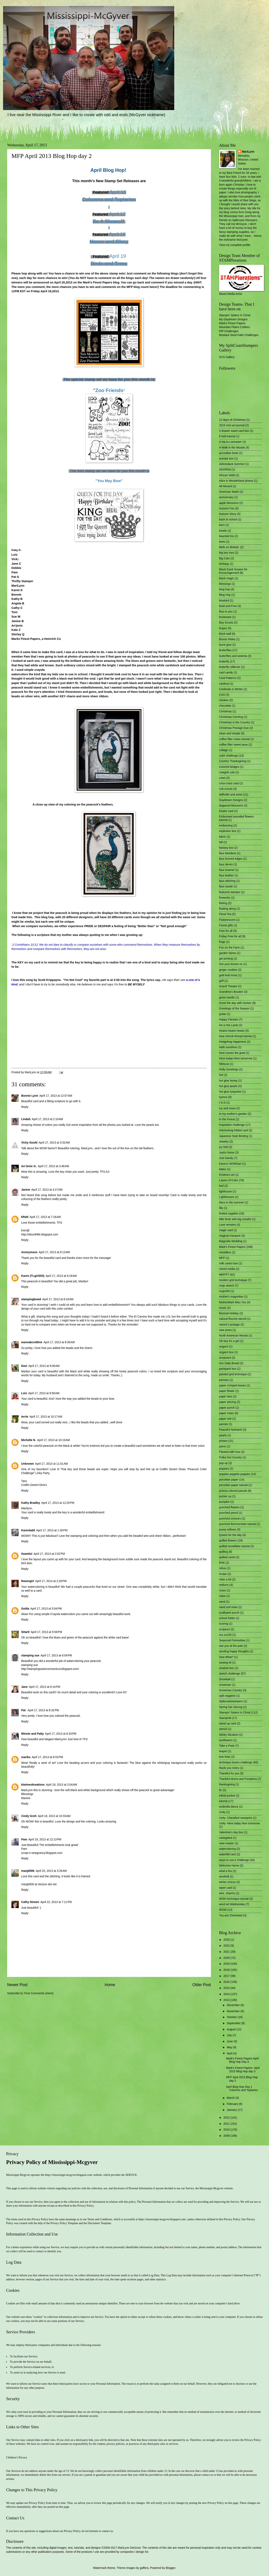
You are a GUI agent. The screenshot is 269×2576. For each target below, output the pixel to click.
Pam (14, 572)
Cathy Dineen (30, 1902)
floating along (227, 908)
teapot (223, 1751)
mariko (25, 1757)
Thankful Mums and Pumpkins (238, 1779)
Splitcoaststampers (231, 1701)
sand (222, 1601)
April (230, 2053)
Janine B (17, 621)
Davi (24, 1365)
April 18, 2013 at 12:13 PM (44, 1839)
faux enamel (226, 870)
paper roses (226, 1413)
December (233, 2005)
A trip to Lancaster (230, 441)
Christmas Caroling (231, 716)
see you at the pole (231, 1645)
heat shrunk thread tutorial (235, 1036)
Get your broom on (231, 964)
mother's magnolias (231, 1296)
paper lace (225, 1396)
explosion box (227, 831)
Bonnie (16, 594)
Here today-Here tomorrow (235, 1058)
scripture (224, 1629)
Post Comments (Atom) (38, 1993)
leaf (221, 1185)
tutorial (223, 1801)
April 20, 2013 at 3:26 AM (51, 1870)
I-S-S (222, 1102)
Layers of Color (228, 1180)
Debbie (16, 568)
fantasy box (226, 847)
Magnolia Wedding (230, 1241)
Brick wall (225, 633)
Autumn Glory (227, 514)
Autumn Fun (226, 508)
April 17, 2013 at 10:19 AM (53, 1440)
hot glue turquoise (230, 1091)
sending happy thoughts (234, 1651)
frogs (222, 941)
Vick (14, 559)
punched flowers (229, 1507)
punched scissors (230, 1518)
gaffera (144, 2567)
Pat (23, 1710)
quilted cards (227, 1557)
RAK (222, 1562)
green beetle (227, 997)
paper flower (227, 1391)
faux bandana (227, 853)
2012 (226, 2117)
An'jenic (17, 625)
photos (223, 1440)
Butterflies (225, 650)
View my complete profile (234, 245)
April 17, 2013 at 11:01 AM (51, 1463)
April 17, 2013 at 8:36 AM (59, 1342)
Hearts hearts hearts (232, 1030)
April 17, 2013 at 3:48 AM (53, 1166)
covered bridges (229, 766)
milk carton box (228, 1263)
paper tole (225, 1418)
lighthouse (225, 1191)
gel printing (226, 958)
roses (222, 1590)
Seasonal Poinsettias (232, 1640)
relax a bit (225, 1579)
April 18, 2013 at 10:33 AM (54, 1816)
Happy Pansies (228, 1019)
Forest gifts (226, 925)
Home (110, 1985)
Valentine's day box (231, 1832)
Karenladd (28, 1530)
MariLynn (17, 585)
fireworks (224, 897)
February (233, 2104)
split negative (227, 1695)
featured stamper (229, 892)
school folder (227, 1618)
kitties (222, 1169)
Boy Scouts (226, 622)
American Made (229, 491)
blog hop (224, 589)
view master (226, 1843)
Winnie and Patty (32, 1733)
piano (222, 1446)
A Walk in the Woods (232, 447)
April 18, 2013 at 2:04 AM (61, 1784)
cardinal (224, 683)
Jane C (16, 563)
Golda (25, 1608)
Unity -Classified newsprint (235, 1817)
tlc (220, 1790)
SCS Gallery (227, 357)
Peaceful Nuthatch (230, 1429)
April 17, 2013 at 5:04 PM (46, 1608)
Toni (14, 612)
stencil (223, 1729)
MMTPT (224, 1274)
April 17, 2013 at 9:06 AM (44, 1365)
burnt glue (225, 644)
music (222, 1307)
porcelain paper (228, 1479)
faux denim (226, 864)
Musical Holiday (229, 1313)
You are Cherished (230, 1915)
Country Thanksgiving (232, 761)
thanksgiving (227, 1784)
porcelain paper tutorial (233, 1485)
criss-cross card (229, 783)
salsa (222, 1596)
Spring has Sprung (230, 1707)
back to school (228, 519)
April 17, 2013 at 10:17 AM (46, 1416)
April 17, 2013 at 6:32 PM (43, 1710)
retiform (224, 1585)
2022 (226, 1945)
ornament (225, 1357)
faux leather (226, 875)
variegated (225, 1837)
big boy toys (226, 552)
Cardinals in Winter (231, 689)
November (233, 2011)
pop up (223, 1463)
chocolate (225, 705)
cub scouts (226, 788)
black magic (226, 578)
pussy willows (227, 1529)
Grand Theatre (228, 986)
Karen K (17, 590)
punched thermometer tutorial (237, 1524)
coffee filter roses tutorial (234, 739)
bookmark (225, 617)
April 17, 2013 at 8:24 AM (57, 1299)
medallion (225, 1252)
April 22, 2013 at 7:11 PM (56, 1902)
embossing (226, 825)
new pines (225, 1330)
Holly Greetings (228, 1069)
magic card (226, 1230)
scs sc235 (225, 1634)
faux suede (226, 886)
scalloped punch (229, 1612)
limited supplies (228, 1213)
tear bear (224, 1756)
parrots (223, 1424)
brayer (223, 628)
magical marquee (230, 1235)
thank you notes (229, 1767)
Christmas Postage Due (234, 727)
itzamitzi (26, 1553)
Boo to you (226, 611)
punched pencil (228, 1512)
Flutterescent (227, 919)
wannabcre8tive (31, 1342)
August (231, 2029)
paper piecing (227, 1402)
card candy (226, 672)
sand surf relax (228, 1607)
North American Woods (233, 1335)
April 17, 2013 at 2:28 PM (51, 1581)
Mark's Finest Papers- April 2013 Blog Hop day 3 (242, 2069)
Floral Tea (225, 914)
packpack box (227, 1368)
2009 (226, 2135)
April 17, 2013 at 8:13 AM (54, 1252)
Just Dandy (226, 1158)
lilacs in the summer (231, 1202)
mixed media (227, 1268)
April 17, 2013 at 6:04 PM (56, 1655)
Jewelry (224, 1141)
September (234, 2023)
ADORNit (225, 469)
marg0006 (27, 1870)
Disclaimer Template (99, 2223)
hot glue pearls (228, 1086)
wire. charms (227, 1893)
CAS (222, 694)
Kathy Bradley (30, 1502)
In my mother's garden (233, 1113)
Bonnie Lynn (29, 1095)
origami (223, 1346)
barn (222, 525)
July (230, 2035)
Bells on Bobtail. (229, 547)
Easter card (226, 811)
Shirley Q (17, 634)
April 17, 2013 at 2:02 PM (49, 1553)
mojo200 (224, 1291)
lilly (221, 1208)
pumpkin (224, 1501)
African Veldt (227, 475)
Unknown (27, 1463)
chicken (224, 700)
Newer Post (17, 1985)
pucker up (225, 1496)
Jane (24, 1686)
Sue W (15, 616)
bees (222, 541)
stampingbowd (31, 1299)
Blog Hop (225, 594)
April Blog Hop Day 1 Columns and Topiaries (242, 2088)
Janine (25, 1189)
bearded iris (226, 536)
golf (221, 980)
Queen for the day (230, 1535)
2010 (226, 2129)
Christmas (225, 711)
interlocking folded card (233, 1130)
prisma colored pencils (233, 1490)
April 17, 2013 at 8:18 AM (61, 1275)
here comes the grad (232, 1052)
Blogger (170, 2567)
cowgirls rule (227, 772)
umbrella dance (228, 1806)
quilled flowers (228, 1540)
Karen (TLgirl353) (32, 1275)
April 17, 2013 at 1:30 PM (51, 1530)
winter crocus (227, 1882)
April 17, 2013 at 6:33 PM (60, 1733)
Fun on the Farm (229, 947)
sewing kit (225, 1662)
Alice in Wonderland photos (236, 480)
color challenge (228, 755)
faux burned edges (230, 858)
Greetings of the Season (234, 1008)
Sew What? (226, 1657)
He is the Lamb (228, 1025)
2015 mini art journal (232, 425)
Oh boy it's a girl (229, 1341)
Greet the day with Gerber (235, 1003)
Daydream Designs (231, 800)
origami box (226, 1352)
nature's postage (229, 1324)
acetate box (226, 458)
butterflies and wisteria (233, 656)
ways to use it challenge (234, 1860)
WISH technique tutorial (234, 1898)
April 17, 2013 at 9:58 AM (43, 1393)
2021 (226, 1951)
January (232, 2109)
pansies (224, 1380)
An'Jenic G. (28, 1166)
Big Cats (224, 558)
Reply (24, 1106)
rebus (222, 1568)
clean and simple (229, 733)
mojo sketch (226, 1285)
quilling (223, 1551)
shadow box (226, 1668)
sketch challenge (229, 1673)
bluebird (224, 600)
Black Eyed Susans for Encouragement (233, 571)
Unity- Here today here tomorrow (239, 1823)
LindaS (26, 1119)
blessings (225, 583)
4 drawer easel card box (234, 430)
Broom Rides (227, 639)
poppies (224, 1468)
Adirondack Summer (232, 464)
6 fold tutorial (227, 436)
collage (223, 750)
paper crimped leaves (232, 1385)
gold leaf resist (228, 975)
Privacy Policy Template (64, 2223)
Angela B (17, 603)
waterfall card (227, 1854)
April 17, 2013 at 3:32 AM (54, 1142)
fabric (222, 836)
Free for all (226, 930)
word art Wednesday (232, 1904)
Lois (14, 554)
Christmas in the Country (234, 722)
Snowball (224, 1679)
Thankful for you (229, 1773)
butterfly (224, 661)
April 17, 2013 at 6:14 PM (44, 1686)
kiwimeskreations (33, 1784)
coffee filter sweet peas (233, 744)
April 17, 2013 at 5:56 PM (46, 1632)
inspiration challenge (232, 1124)
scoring (223, 1623)
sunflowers (226, 1740)
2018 (226, 1969)
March (231, 2097)
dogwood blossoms (231, 805)
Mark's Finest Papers (232, 1246)
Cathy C (17, 607)
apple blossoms (229, 503)
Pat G (15, 576)
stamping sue (30, 1655)
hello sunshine (228, 1047)
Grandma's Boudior (231, 991)
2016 (226, 1981)
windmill (224, 1876)
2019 (226, 1963)
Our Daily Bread (229, 1363)
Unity (222, 1812)
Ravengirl (27, 1581)
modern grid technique (233, 1280)
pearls (223, 1435)
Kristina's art (226, 1174)
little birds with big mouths (235, 1219)
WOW (223, 1909)
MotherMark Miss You (232, 1302)
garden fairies (227, 953)
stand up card (227, 1723)
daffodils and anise (231, 794)
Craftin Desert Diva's (34, 1484)
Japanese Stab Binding (233, 1136)
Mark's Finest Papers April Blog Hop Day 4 (242, 2060)
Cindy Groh (28, 1816)
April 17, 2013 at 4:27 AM (47, 1189)
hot (221, 1074)
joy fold (223, 1147)
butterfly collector (229, 667)
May (230, 2047)
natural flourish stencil (232, 1318)
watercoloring (227, 1848)
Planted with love (229, 1451)
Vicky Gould (29, 1142)
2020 (226, 1957)
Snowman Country (230, 1690)
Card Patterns (227, 678)
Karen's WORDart (230, 1163)
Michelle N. (28, 1440)
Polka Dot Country (230, 1457)
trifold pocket (227, 1795)
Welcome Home (229, 1865)
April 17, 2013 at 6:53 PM (47, 1757)
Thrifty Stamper (22, 581)
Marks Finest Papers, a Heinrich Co (36, 638)
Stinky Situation (228, 1734)
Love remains (227, 1224)
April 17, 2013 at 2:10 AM (47, 1119)
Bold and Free (228, 606)
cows (222, 777)
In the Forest (227, 1119)
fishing (223, 903)
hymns (223, 1097)
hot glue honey (228, 1080)
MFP (222, 1257)
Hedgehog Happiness (232, 1041)
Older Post (201, 1985)
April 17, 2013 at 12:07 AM (55, 1095)
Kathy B (17, 598)
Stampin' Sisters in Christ (234, 1712)
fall (221, 842)
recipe (223, 1574)
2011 (226, 2123)
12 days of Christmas (232, 419)
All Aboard (225, 486)
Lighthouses (226, 1197)
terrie (24, 1416)
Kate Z (15, 629)
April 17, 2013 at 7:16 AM (45, 1217)
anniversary (226, 497)
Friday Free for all (230, 936)
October (232, 2017)
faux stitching (227, 881)
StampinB (225, 1718)
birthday (224, 563)
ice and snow (227, 1108)
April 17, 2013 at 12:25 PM (57, 1502)
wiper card (225, 1887)
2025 (226, 1939)
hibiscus (224, 1063)
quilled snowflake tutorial (234, 1546)
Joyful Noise (226, 1152)
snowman (225, 1684)
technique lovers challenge (235, 1762)
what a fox (225, 1871)
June (230, 2041)
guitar (222, 1014)
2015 (226, 1988)
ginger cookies (228, 969)
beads (223, 530)
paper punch (227, 1407)
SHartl (25, 1632)
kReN (24, 1217)
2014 (226, 1994)
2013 (226, 2000)
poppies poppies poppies (234, 1474)
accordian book (228, 453)
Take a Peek (227, 1745)
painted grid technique (233, 1374)
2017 (226, 1976)
